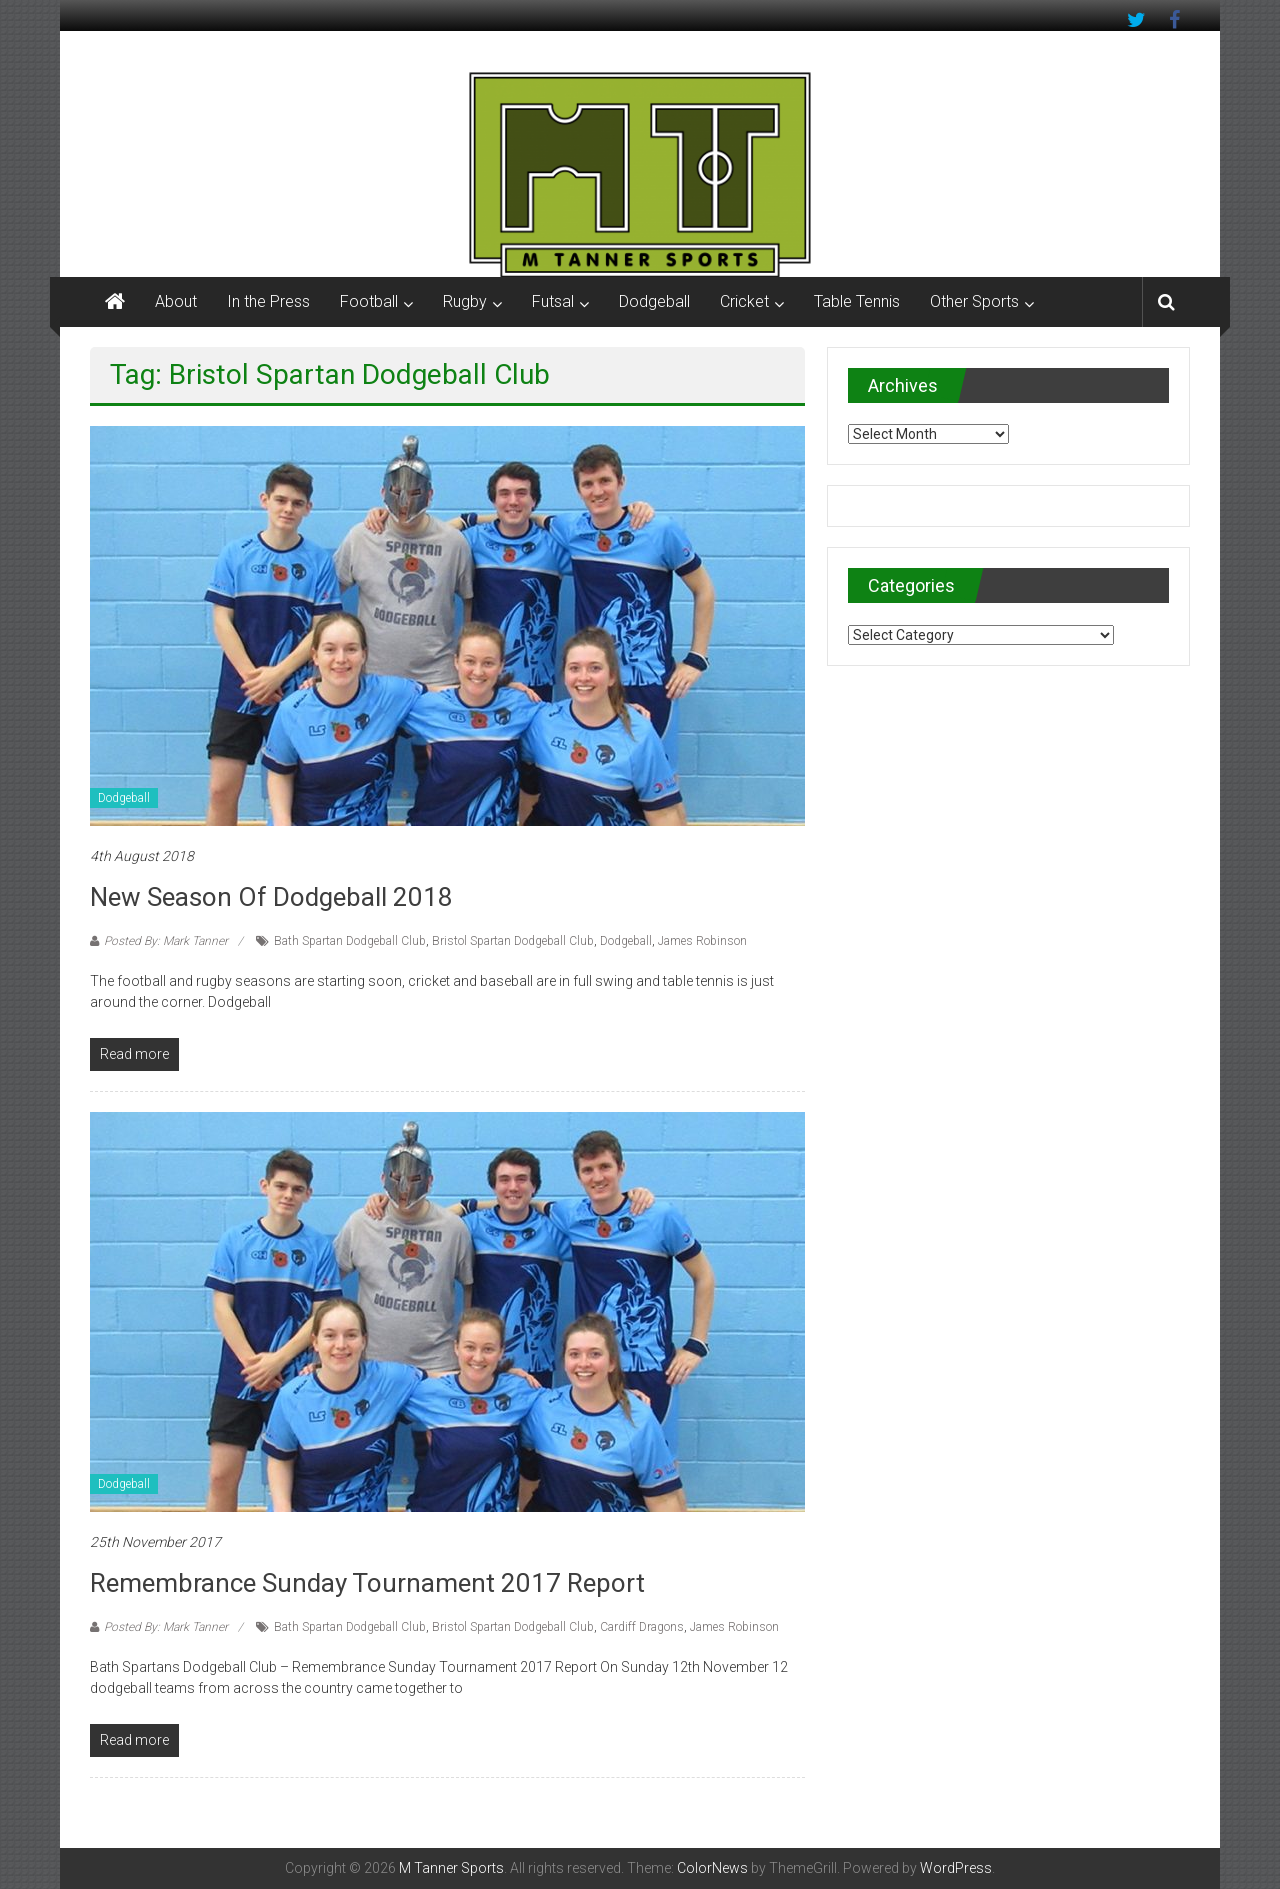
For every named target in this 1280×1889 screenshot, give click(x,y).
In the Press (268, 301)
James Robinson (702, 941)
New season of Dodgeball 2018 (271, 897)
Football (369, 301)
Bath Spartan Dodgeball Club (350, 941)
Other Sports (974, 301)
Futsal (553, 301)
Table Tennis (857, 301)
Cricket (744, 301)
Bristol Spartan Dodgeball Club (513, 941)
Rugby (465, 301)
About (176, 301)
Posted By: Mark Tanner (166, 941)
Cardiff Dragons (642, 1627)
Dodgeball (654, 301)
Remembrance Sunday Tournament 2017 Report (367, 1583)
